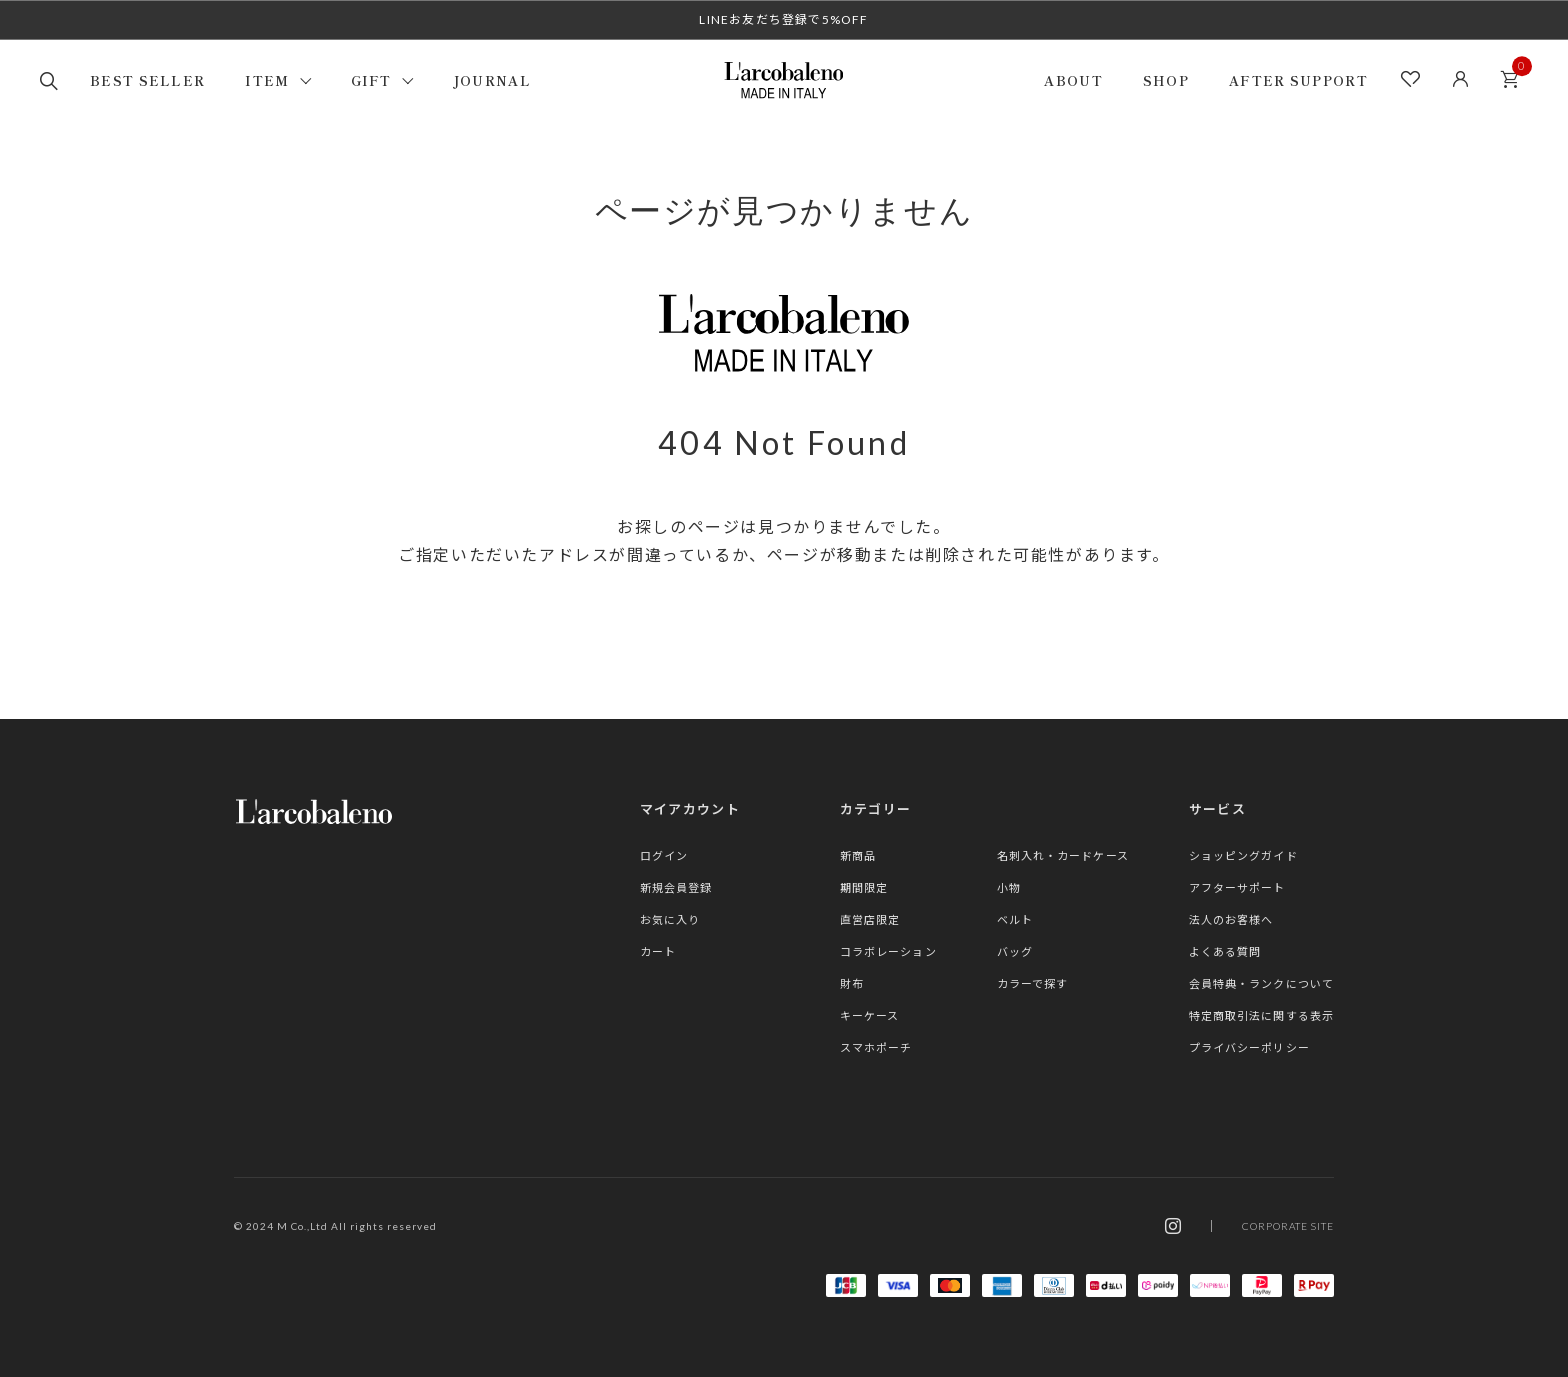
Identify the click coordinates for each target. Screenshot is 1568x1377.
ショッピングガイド (1243, 855)
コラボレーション (888, 951)
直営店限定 (870, 919)
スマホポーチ (876, 1047)
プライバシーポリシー (1249, 1047)
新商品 (858, 855)
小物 (1009, 887)
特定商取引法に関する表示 (1261, 1015)
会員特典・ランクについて (1261, 983)
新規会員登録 (676, 887)
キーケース (870, 1015)
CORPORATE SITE (1288, 1226)
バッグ (1015, 951)
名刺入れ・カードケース (1063, 855)
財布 (852, 983)
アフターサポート (1237, 887)
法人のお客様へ (1231, 919)
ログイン (664, 855)
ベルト (1015, 919)
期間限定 (864, 887)
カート (1515, 73)
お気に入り (670, 919)
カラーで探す (1033, 983)
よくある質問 (1225, 951)
